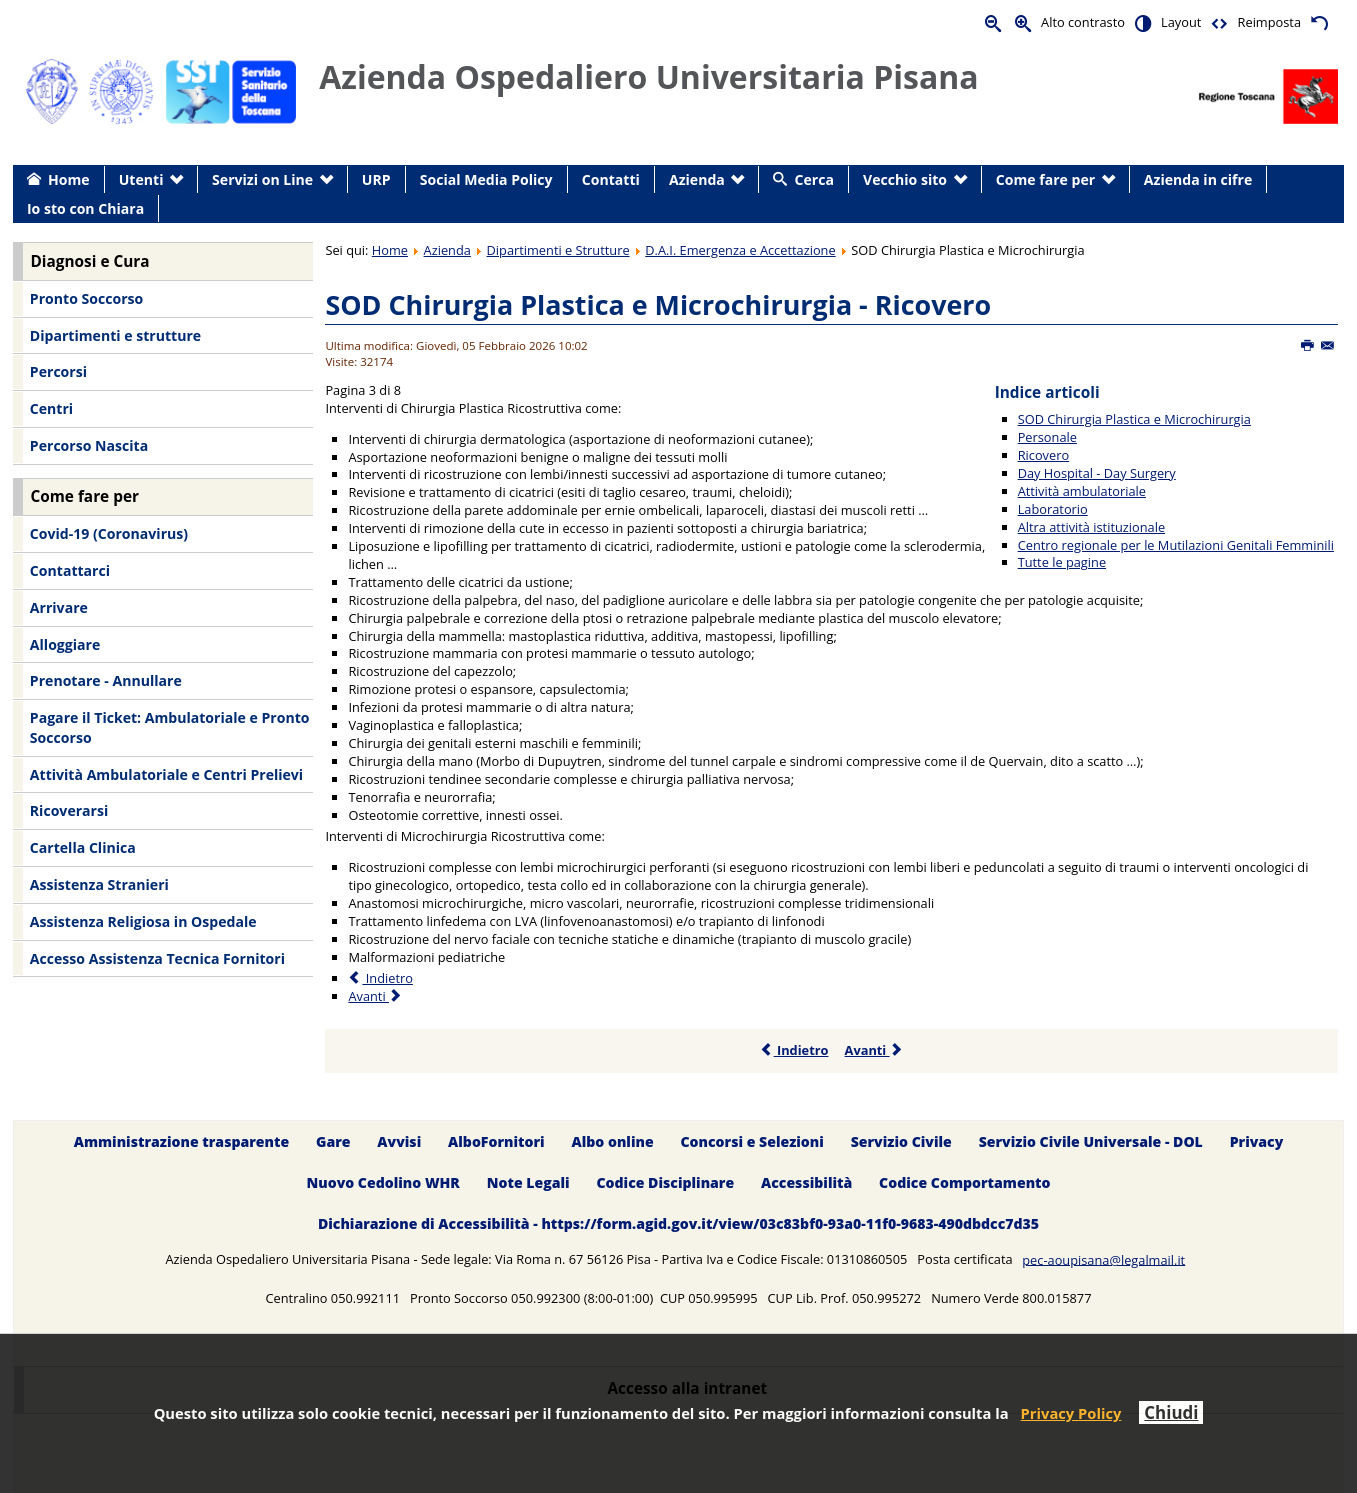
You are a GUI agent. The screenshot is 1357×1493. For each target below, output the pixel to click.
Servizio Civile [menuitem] (901, 1141)
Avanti (874, 1050)
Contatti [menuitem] (611, 179)
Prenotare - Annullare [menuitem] (106, 680)
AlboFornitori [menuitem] (496, 1141)
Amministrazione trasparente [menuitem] (181, 1141)
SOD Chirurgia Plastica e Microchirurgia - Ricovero (658, 304)
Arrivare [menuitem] (59, 607)
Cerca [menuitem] (814, 179)
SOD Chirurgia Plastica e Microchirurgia (1134, 419)
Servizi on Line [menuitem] (262, 179)
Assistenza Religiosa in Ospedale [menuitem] (143, 921)
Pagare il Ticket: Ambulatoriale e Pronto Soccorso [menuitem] (170, 727)
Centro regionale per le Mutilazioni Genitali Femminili (1176, 545)
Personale (1047, 437)
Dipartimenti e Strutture (558, 250)
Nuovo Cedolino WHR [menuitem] (382, 1182)
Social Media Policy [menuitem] (486, 179)
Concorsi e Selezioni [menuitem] (751, 1141)
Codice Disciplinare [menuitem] (665, 1182)
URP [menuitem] (376, 179)
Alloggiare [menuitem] (65, 644)
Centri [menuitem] (51, 408)
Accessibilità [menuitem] (806, 1182)
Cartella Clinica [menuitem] (83, 847)
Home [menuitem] (69, 179)
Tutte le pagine (1062, 562)
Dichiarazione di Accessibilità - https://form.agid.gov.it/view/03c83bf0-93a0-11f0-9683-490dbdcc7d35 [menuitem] (678, 1223)
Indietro (794, 1050)
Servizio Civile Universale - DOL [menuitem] (1091, 1141)
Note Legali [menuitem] (528, 1182)
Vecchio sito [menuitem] (905, 179)
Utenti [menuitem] (141, 179)
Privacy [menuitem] (1257, 1141)
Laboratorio (1053, 509)
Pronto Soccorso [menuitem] (86, 298)
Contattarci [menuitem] (70, 570)
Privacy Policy (1071, 1413)
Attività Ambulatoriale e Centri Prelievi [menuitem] (166, 774)
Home (390, 250)
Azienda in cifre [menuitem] (1198, 179)
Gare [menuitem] (333, 1141)
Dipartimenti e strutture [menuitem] (115, 335)
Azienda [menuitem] (697, 179)
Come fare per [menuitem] (1045, 179)
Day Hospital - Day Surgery (1097, 473)
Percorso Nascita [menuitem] (89, 445)
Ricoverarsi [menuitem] (69, 810)
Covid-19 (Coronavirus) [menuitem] (109, 533)
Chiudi (1171, 1412)
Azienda (447, 250)
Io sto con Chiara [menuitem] (85, 208)
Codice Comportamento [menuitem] (964, 1182)
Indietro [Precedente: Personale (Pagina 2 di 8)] (380, 978)
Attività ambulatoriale (1082, 491)
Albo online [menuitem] (613, 1141)
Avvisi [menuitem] (399, 1141)
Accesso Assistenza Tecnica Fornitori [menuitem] (157, 958)
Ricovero (1043, 455)
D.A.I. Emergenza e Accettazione (740, 250)
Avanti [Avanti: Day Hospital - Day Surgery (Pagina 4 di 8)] (375, 996)
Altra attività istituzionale (1091, 527)
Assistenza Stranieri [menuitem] (99, 884)
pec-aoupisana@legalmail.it (1103, 1259)
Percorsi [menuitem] (58, 371)
